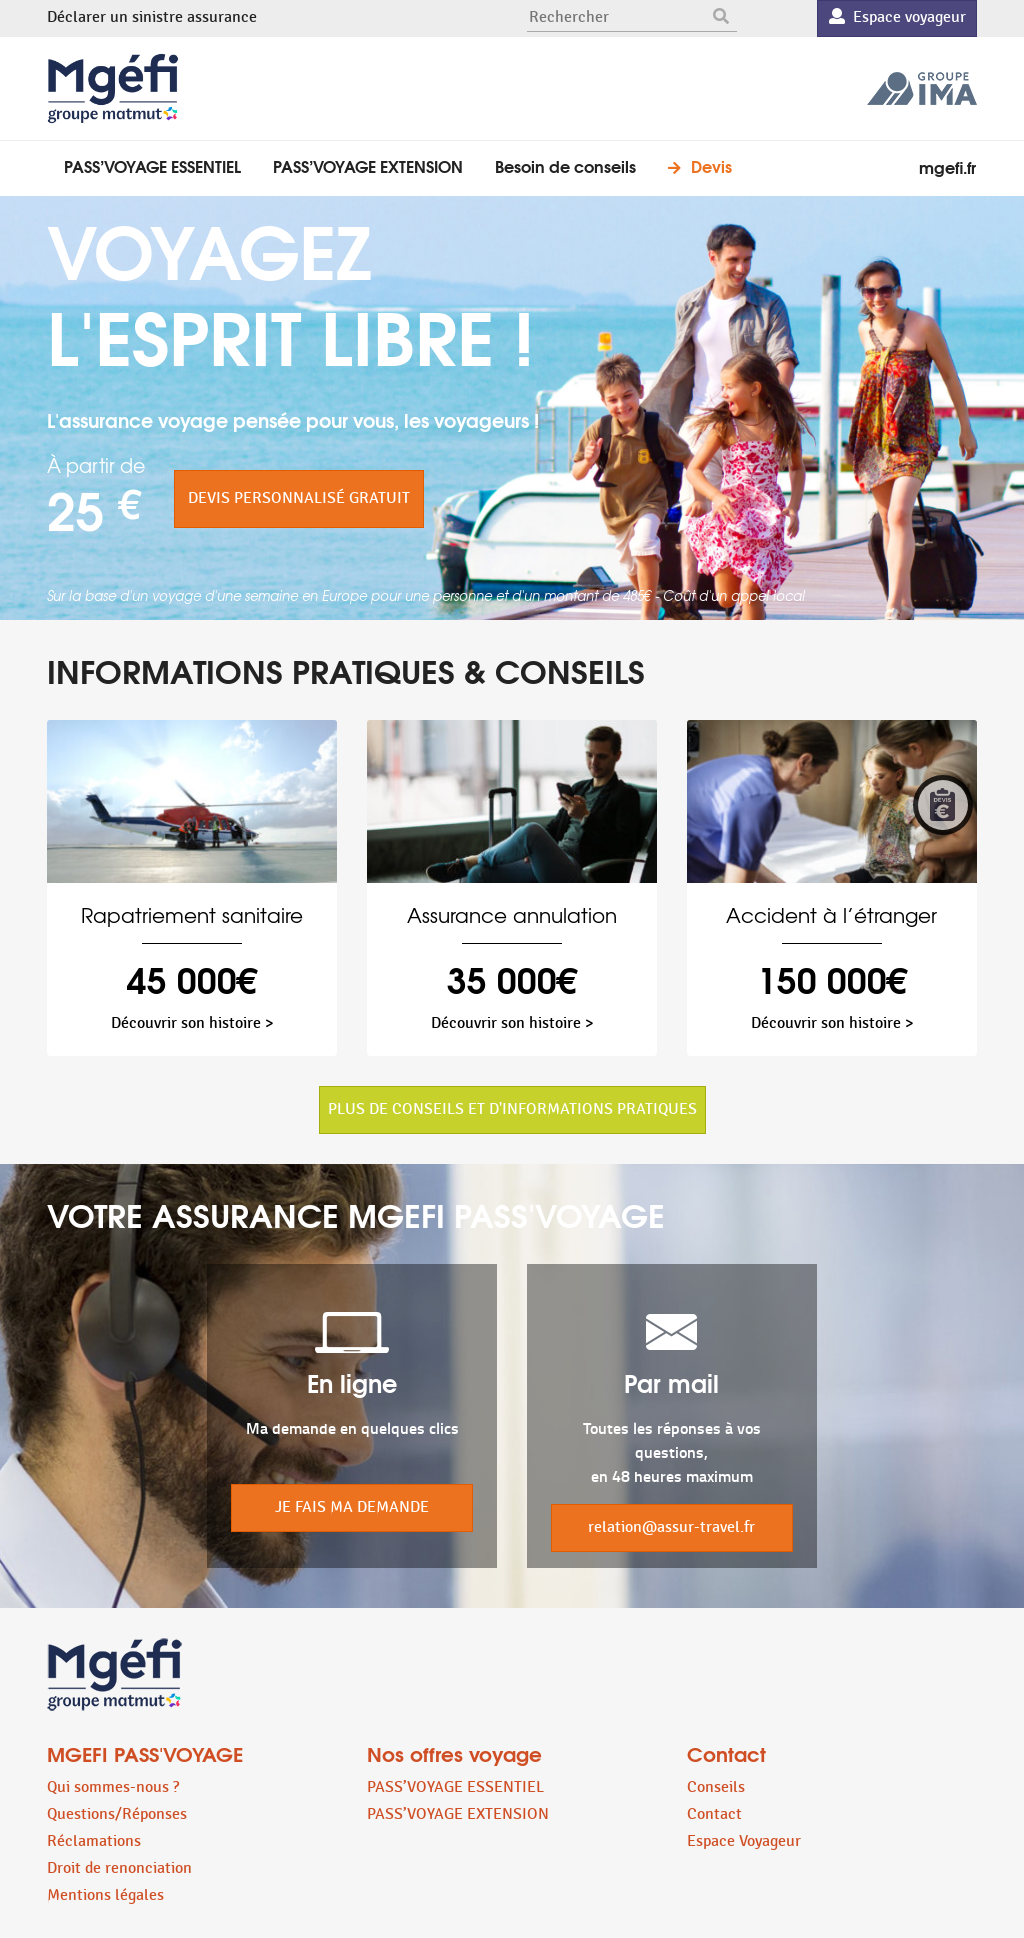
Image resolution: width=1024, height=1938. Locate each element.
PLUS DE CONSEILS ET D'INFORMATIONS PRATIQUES (512, 1109)
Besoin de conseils (565, 165)
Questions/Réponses (117, 1814)
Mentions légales (105, 1895)
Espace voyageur (897, 17)
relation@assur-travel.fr (671, 1527)
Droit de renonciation (119, 1868)
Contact (714, 1814)
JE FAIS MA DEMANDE (352, 1507)
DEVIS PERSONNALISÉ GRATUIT (299, 498)
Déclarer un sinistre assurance (152, 17)
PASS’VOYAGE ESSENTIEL (152, 165)
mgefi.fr (947, 166)
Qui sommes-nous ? (113, 1787)
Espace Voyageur (744, 1841)
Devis (711, 165)
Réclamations (94, 1841)
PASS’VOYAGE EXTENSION (368, 165)
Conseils (716, 1787)
